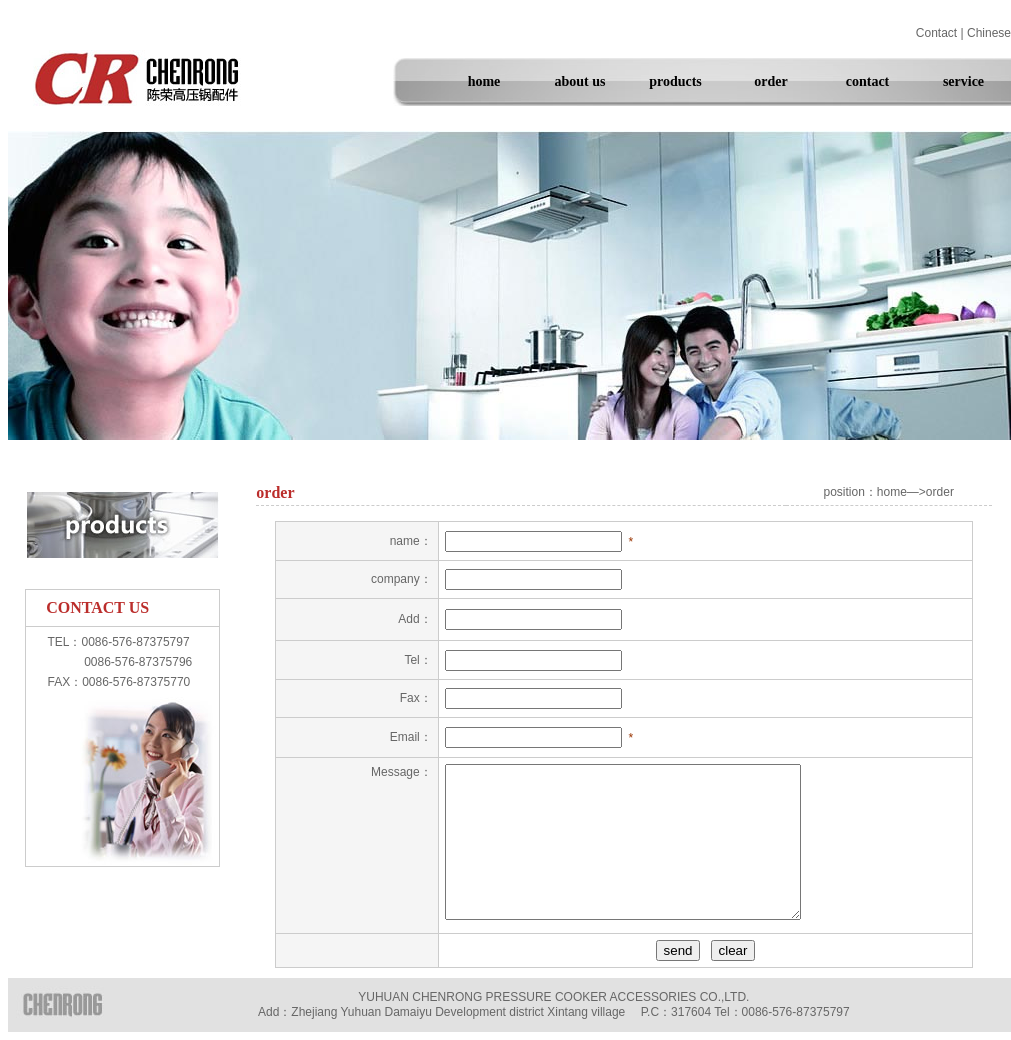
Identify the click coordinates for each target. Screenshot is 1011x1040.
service (963, 81)
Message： (401, 772)
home (484, 81)
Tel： (417, 660)
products (675, 81)
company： (401, 579)
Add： (414, 619)
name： (411, 541)
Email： (411, 737)
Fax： (416, 698)
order (770, 81)
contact (868, 81)
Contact (936, 33)
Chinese (989, 33)
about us (580, 81)
